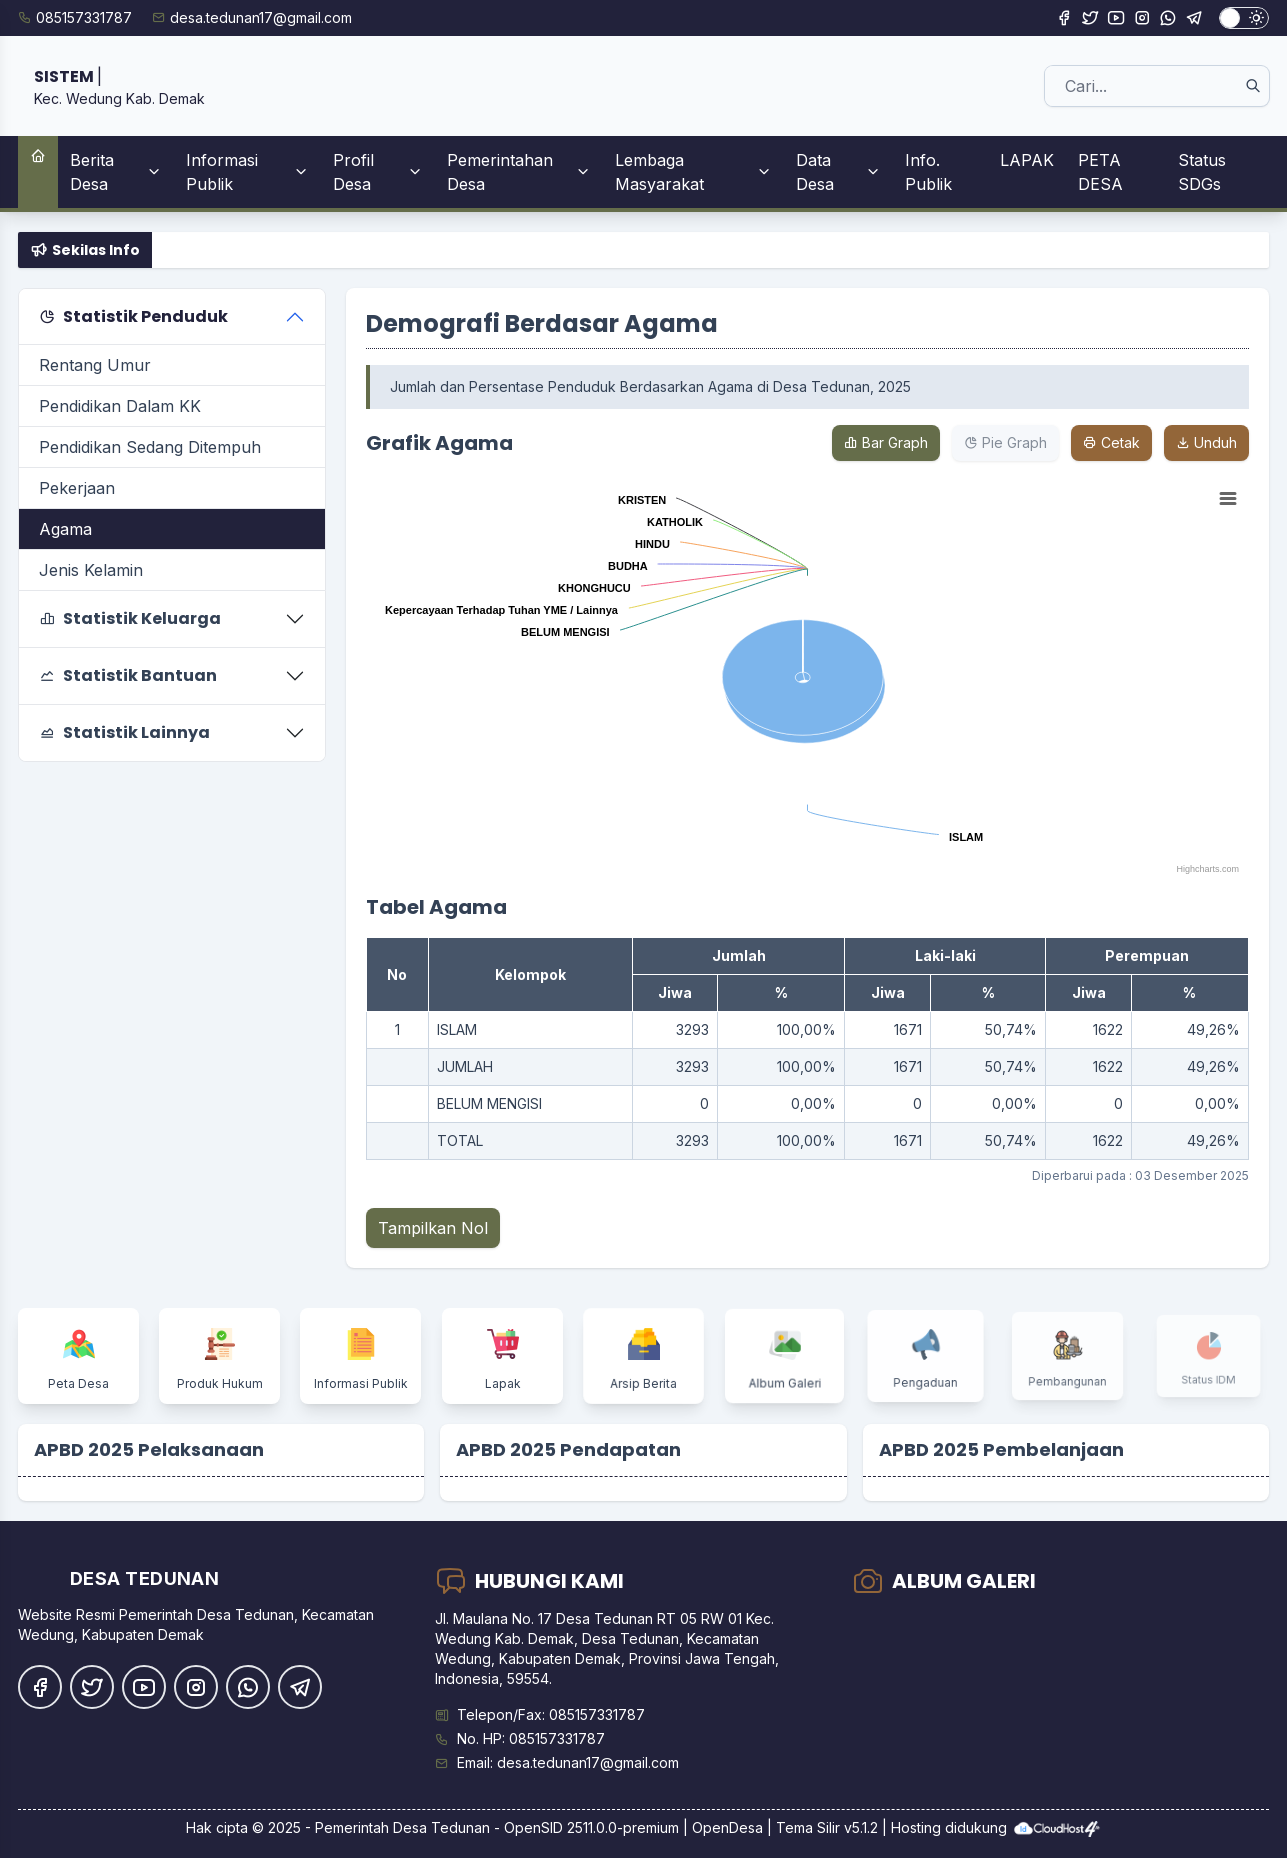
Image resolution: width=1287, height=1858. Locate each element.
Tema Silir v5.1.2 (827, 1827)
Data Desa (838, 172)
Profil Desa (377, 172)
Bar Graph (886, 442)
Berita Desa (116, 172)
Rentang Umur (95, 365)
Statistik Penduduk (133, 316)
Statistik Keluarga (130, 618)
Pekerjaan (77, 488)
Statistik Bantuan (128, 675)
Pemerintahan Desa (519, 172)
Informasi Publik (248, 172)
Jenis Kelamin (91, 570)
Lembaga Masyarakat (693, 172)
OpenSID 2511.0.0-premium (591, 1827)
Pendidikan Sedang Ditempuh (150, 447)
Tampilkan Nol (433, 1228)
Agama (65, 529)
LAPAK (1027, 160)
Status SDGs (1202, 172)
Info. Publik (928, 172)
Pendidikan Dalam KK (120, 406)
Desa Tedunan (441, 1827)
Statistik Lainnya (124, 732)
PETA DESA (1100, 172)
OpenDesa (727, 1827)
